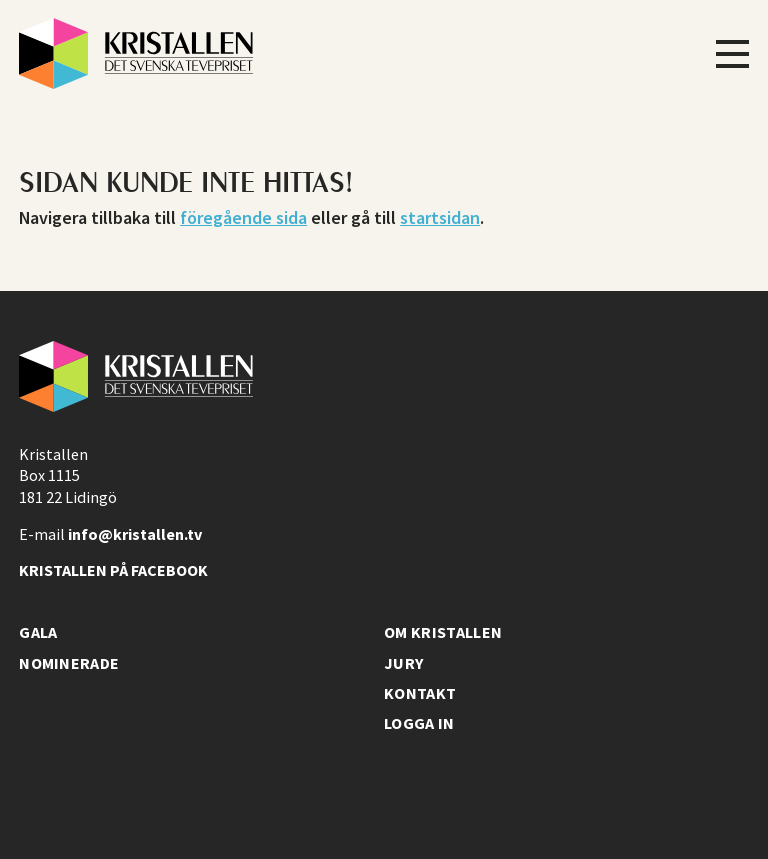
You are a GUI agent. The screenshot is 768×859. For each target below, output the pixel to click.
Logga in (419, 723)
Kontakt (420, 693)
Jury (403, 663)
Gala (38, 632)
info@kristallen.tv (135, 534)
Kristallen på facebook (113, 570)
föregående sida (243, 217)
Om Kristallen (443, 632)
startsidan (440, 217)
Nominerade (69, 663)
